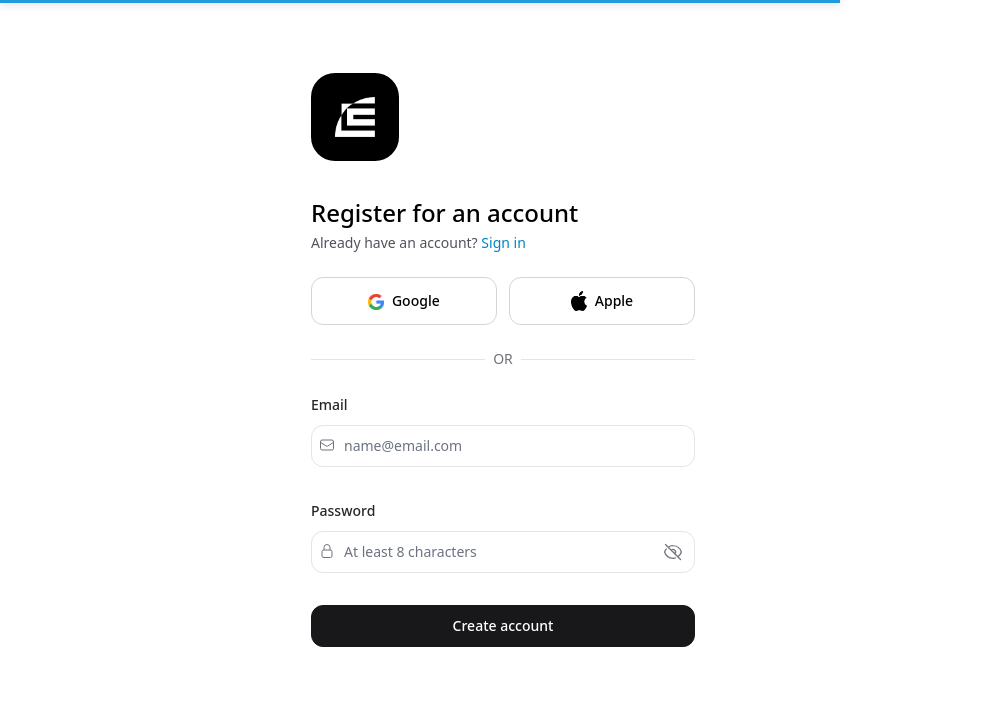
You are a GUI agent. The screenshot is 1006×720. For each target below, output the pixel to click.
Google (403, 300)
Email (329, 404)
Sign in (503, 242)
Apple (602, 301)
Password (343, 510)
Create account (503, 625)
